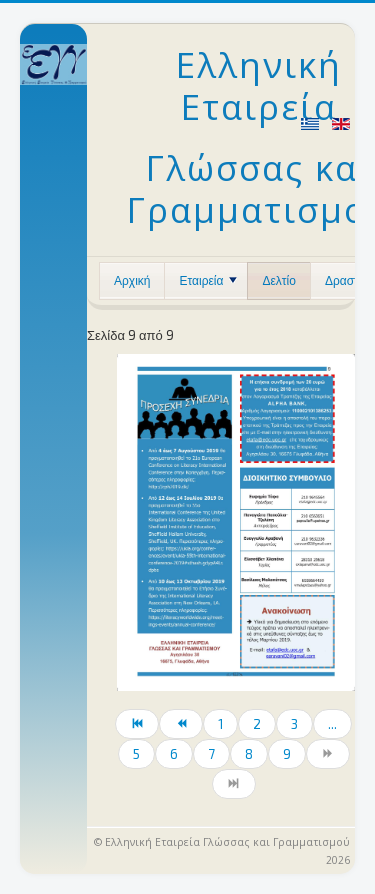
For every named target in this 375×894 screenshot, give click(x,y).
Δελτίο (278, 281)
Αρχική (132, 281)
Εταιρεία (208, 281)
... (332, 724)
